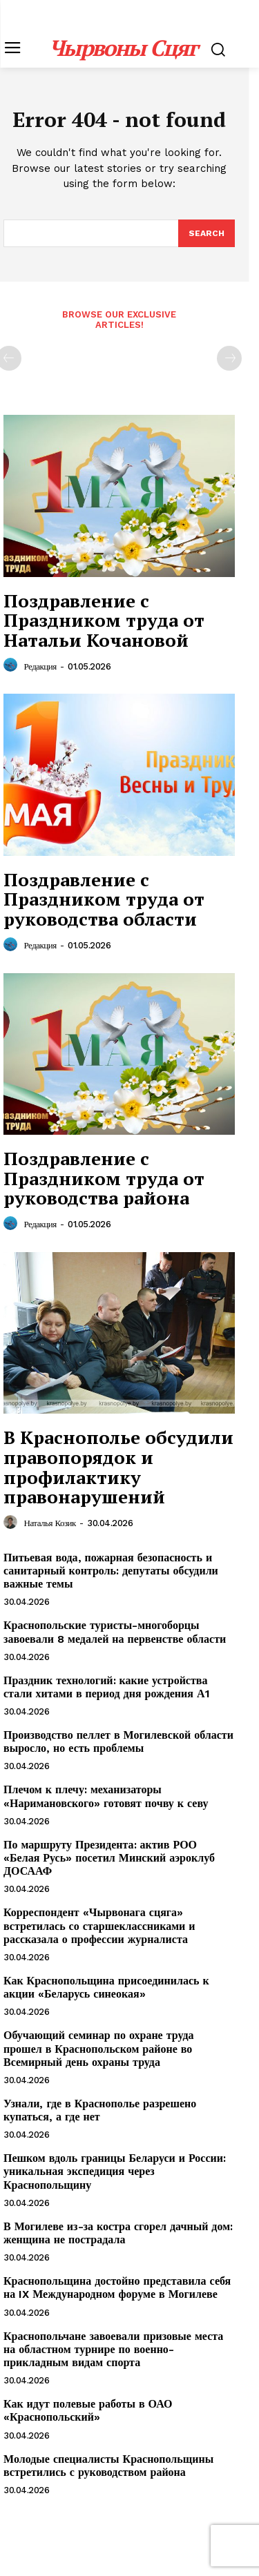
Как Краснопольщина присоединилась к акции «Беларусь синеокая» (106, 1987)
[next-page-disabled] (229, 358)
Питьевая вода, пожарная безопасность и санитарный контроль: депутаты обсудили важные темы (110, 1570)
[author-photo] (12, 665)
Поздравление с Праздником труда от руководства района (103, 1177)
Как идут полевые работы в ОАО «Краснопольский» (87, 2410)
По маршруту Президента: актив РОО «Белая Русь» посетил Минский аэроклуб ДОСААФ (109, 1857)
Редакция (40, 666)
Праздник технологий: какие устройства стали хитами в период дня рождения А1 (106, 1687)
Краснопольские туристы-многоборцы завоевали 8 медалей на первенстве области (114, 1632)
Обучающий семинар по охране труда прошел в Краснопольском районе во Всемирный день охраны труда (98, 2048)
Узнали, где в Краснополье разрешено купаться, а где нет (99, 2110)
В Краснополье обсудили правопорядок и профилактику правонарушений (118, 1466)
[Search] (206, 233)
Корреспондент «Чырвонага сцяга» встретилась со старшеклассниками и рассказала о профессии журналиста (99, 1925)
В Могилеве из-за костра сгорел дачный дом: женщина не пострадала (118, 2233)
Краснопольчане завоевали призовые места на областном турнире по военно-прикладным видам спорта (113, 2349)
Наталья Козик (50, 1523)
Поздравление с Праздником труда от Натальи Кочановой (103, 620)
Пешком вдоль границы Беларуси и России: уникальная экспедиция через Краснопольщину (114, 2171)
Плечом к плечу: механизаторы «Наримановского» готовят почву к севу (105, 1796)
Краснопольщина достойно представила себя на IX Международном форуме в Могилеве (117, 2287)
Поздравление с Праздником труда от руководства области (103, 899)
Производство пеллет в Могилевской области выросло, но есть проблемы (118, 1741)
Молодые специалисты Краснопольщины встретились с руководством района (108, 2465)
